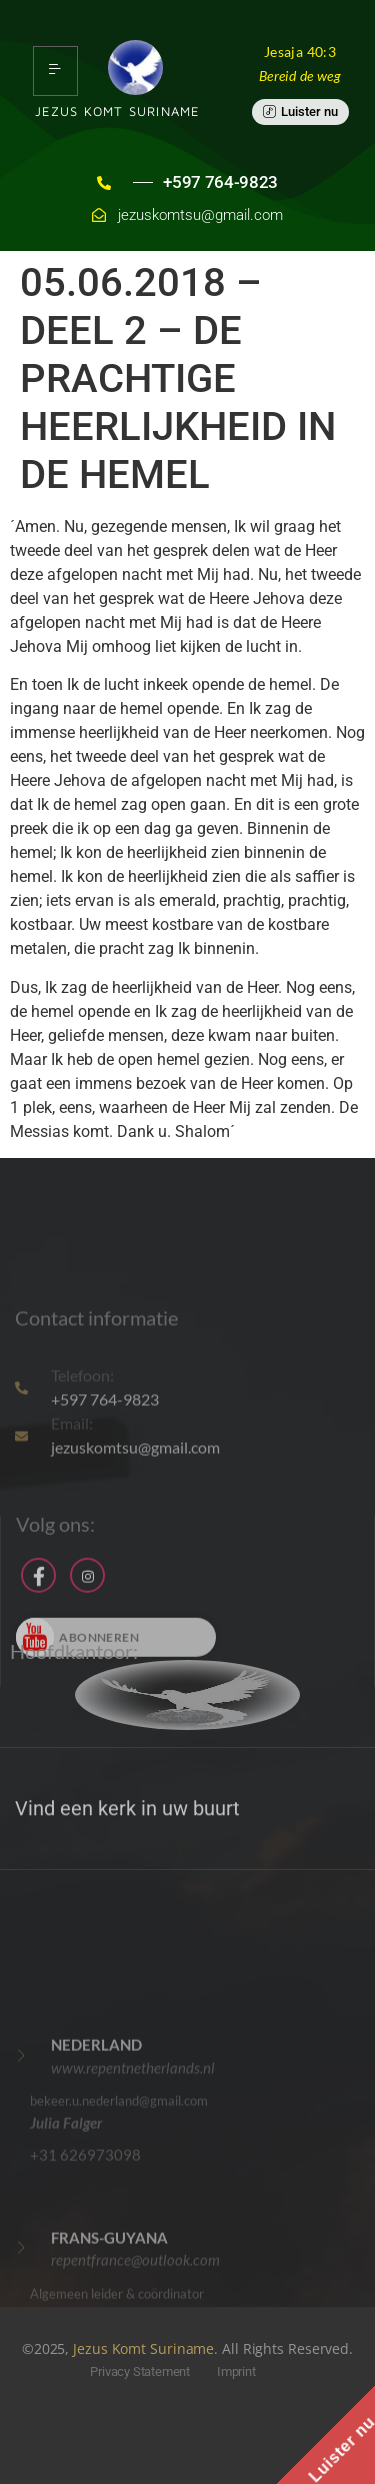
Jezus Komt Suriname (143, 2348)
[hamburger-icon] (55, 71)
